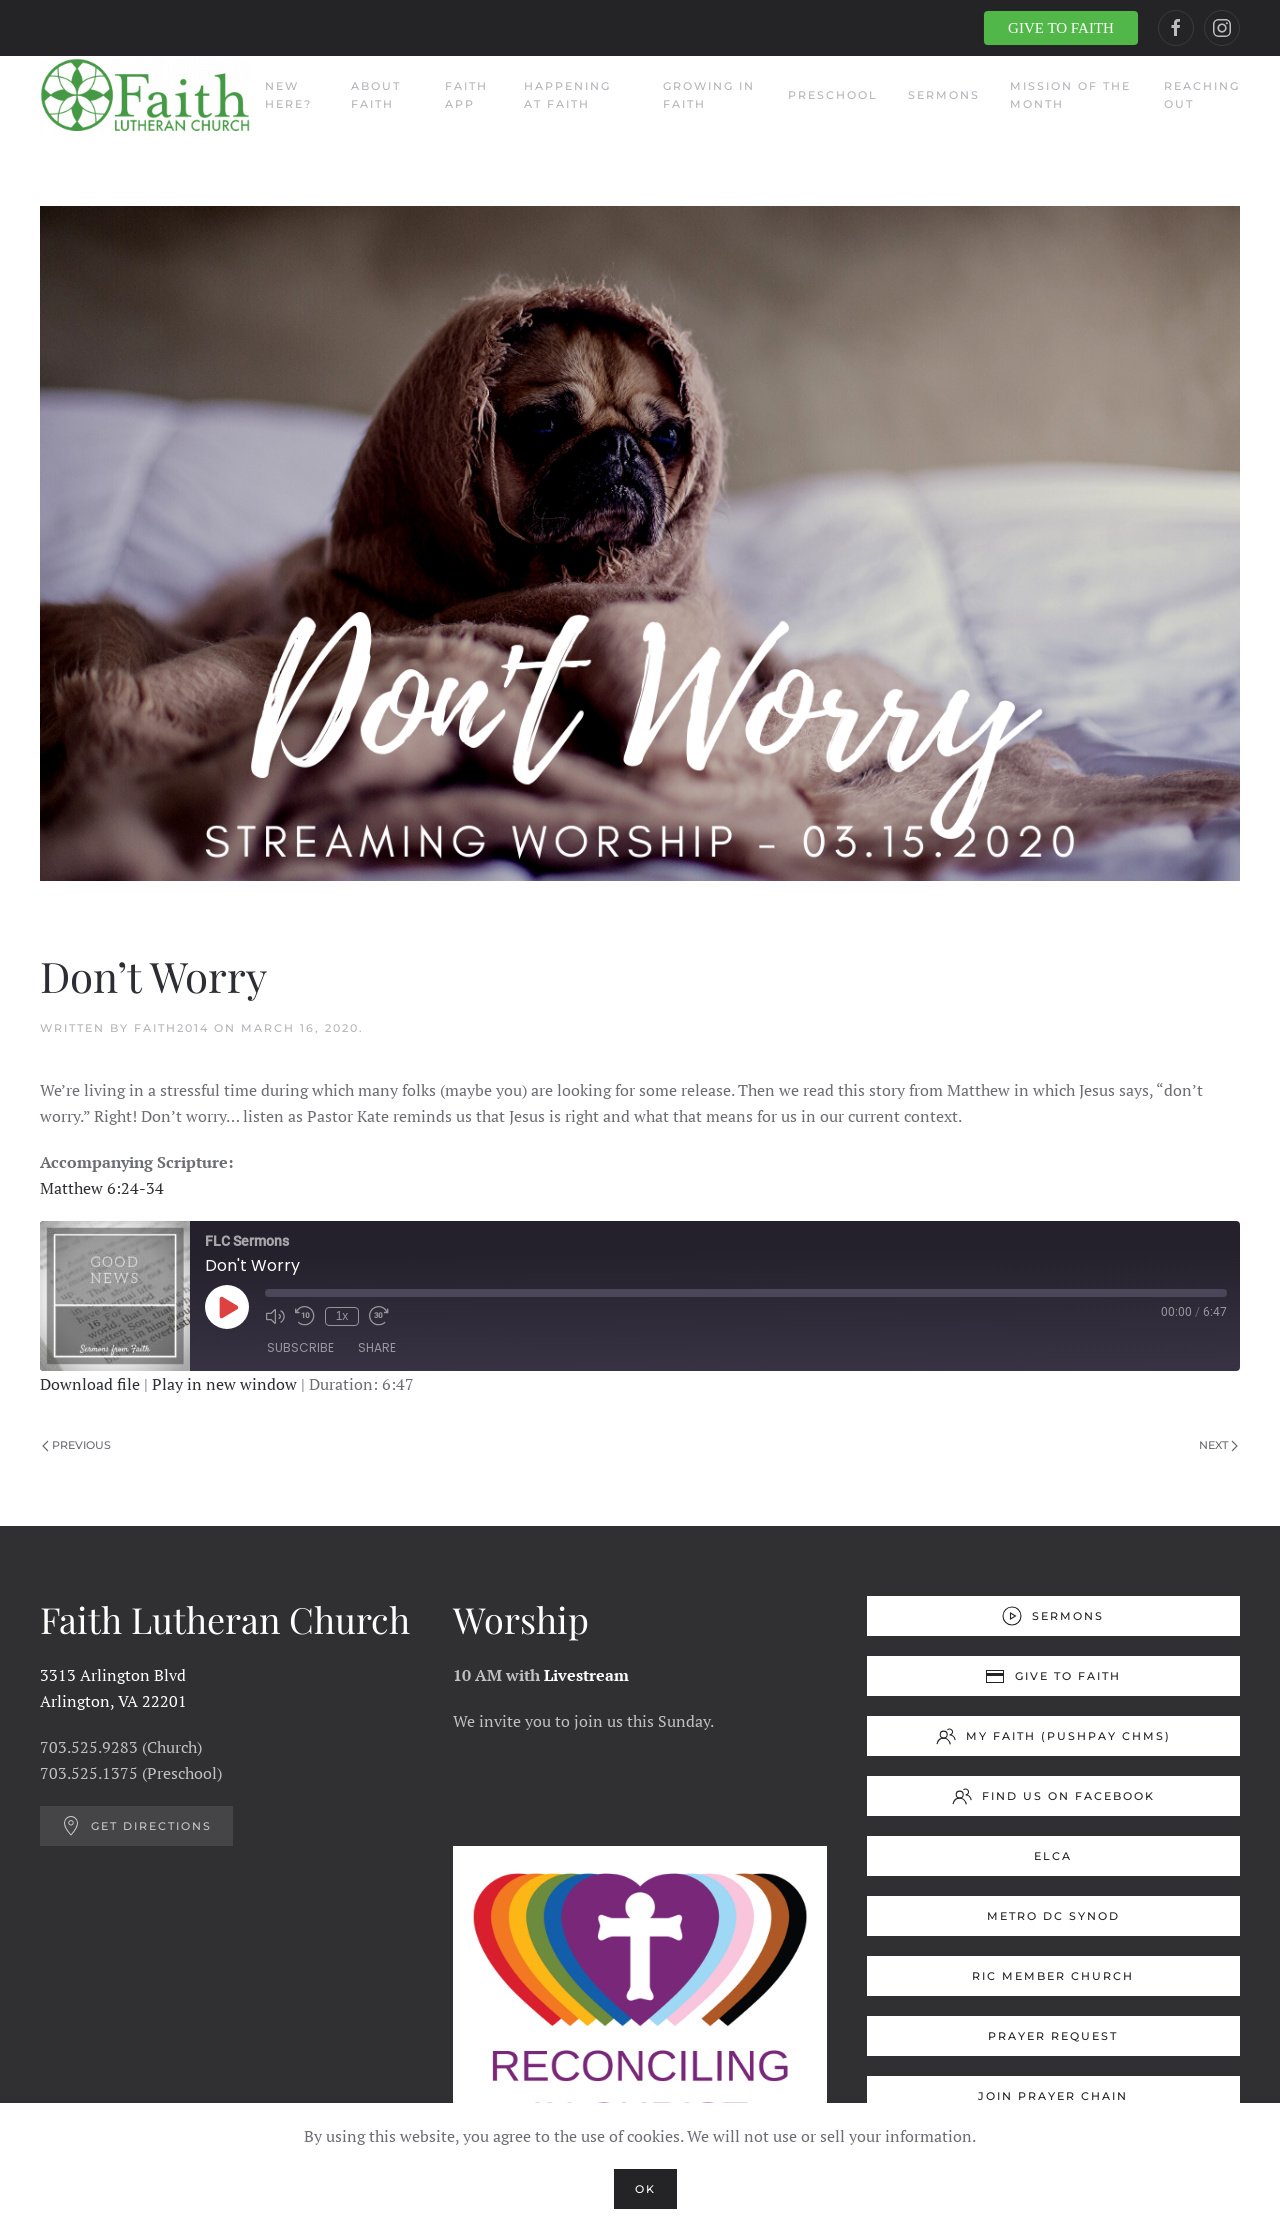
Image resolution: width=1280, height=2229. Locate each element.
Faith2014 (171, 1028)
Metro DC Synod (1053, 1916)
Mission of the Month (1070, 95)
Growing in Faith (709, 95)
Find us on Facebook (1053, 1796)
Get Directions (136, 1826)
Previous (76, 1445)
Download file (90, 1384)
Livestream (586, 1675)
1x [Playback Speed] (341, 1316)
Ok (645, 2189)
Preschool (833, 95)
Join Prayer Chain (1053, 2096)
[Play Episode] (227, 1307)
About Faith (376, 95)
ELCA (1053, 1856)
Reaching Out (1202, 95)
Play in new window (224, 1384)
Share (377, 1348)
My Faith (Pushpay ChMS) (1053, 1736)
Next (1218, 1445)
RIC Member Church (1053, 1976)
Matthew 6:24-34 (102, 1188)
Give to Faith (1053, 1676)
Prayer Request (1053, 2036)
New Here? (288, 95)
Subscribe (300, 1348)
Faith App (466, 95)
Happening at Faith (567, 95)
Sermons (944, 95)
